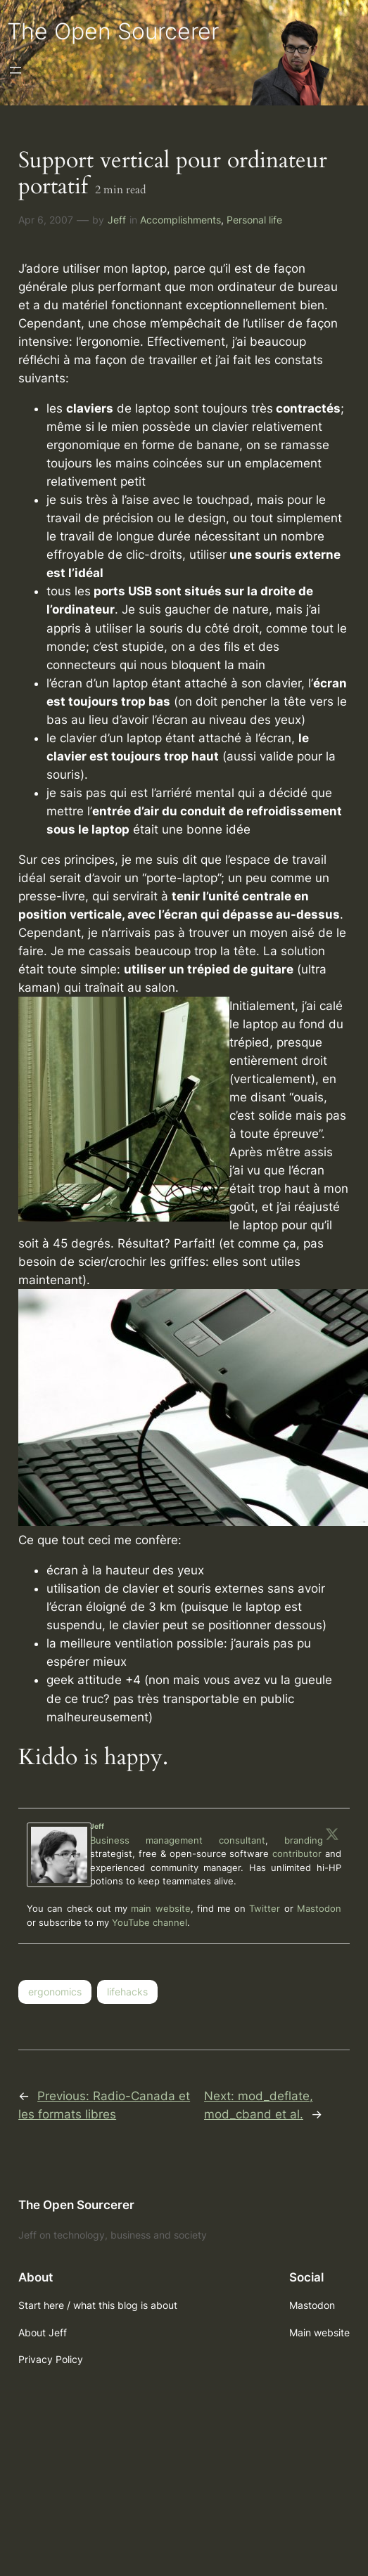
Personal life (254, 220)
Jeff (117, 220)
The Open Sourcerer (113, 31)
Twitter (264, 1908)
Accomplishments (180, 220)
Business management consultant (177, 1840)
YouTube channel (149, 1922)
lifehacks (127, 1992)
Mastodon (319, 1908)
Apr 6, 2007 (45, 220)
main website (160, 1908)
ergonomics (55, 1992)
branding (303, 1840)
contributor (297, 1853)
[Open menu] (15, 70)
